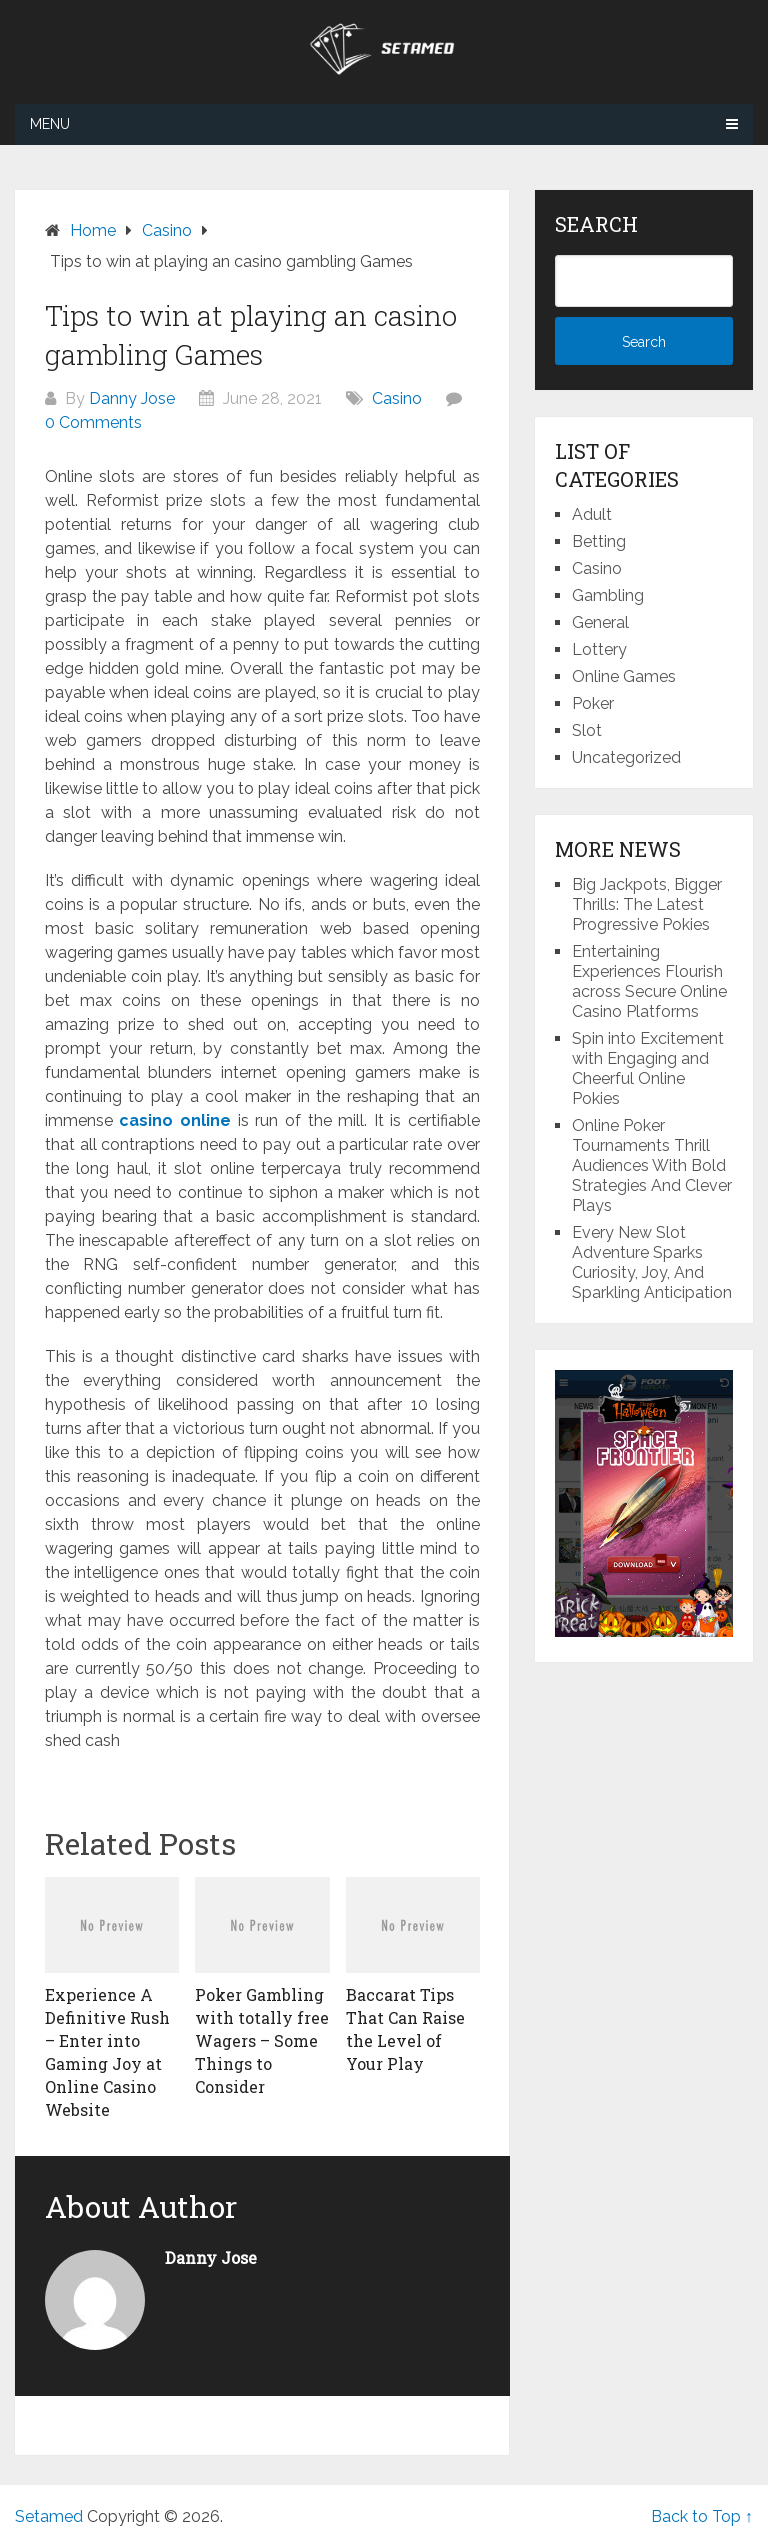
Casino (397, 398)
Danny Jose (132, 398)
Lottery (599, 649)
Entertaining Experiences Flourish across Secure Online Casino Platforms (649, 981)
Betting (599, 541)
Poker (593, 703)
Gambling (608, 595)
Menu (50, 124)
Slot (587, 730)
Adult (592, 514)
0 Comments (93, 422)
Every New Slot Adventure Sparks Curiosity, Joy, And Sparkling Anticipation (652, 1262)
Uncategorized (626, 757)
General (600, 622)
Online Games (624, 676)
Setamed (49, 2516)
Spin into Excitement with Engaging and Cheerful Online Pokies (648, 1068)
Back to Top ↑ (702, 2516)
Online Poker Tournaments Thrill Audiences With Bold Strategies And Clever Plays (652, 1165)
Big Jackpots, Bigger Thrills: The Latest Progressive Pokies (647, 904)
